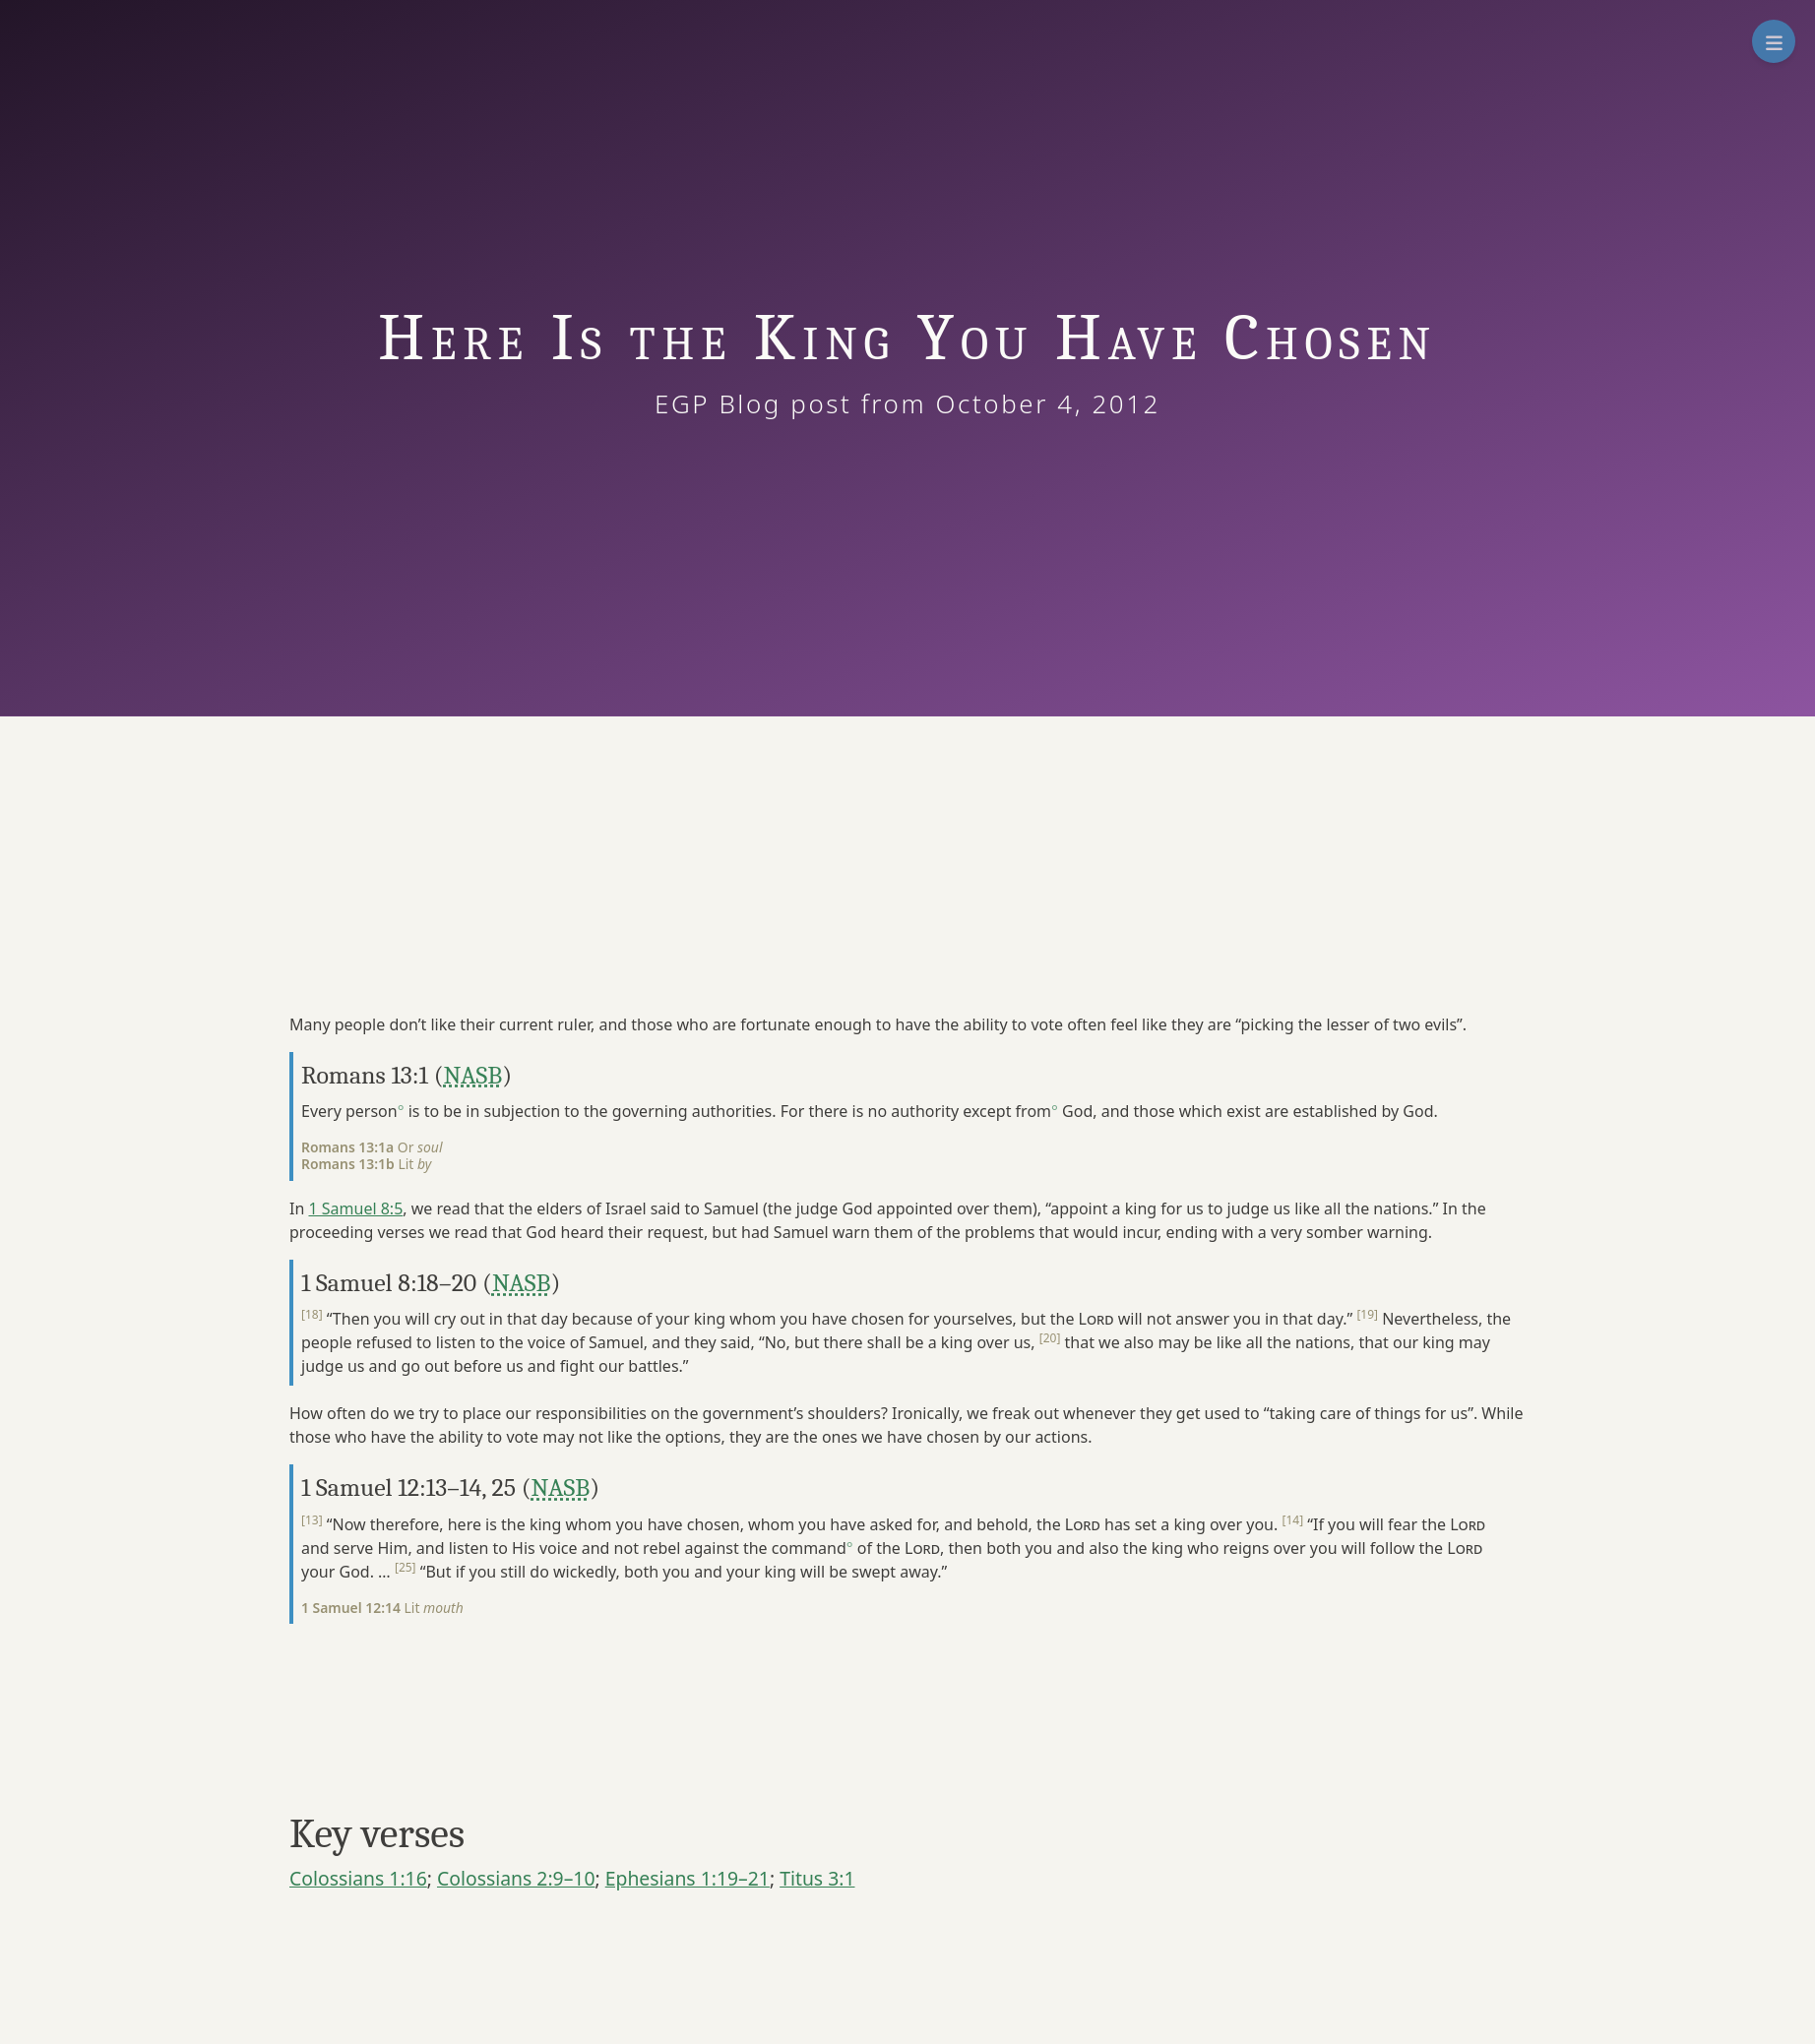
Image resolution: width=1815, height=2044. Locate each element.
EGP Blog (741, 403)
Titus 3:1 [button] (817, 1878)
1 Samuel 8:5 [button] (355, 1208)
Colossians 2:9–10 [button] (516, 1878)
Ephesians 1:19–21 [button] (687, 1878)
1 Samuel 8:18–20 (388, 1283)
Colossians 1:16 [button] (358, 1878)
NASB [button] (473, 1075)
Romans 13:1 (364, 1075)
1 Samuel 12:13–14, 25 (408, 1487)
